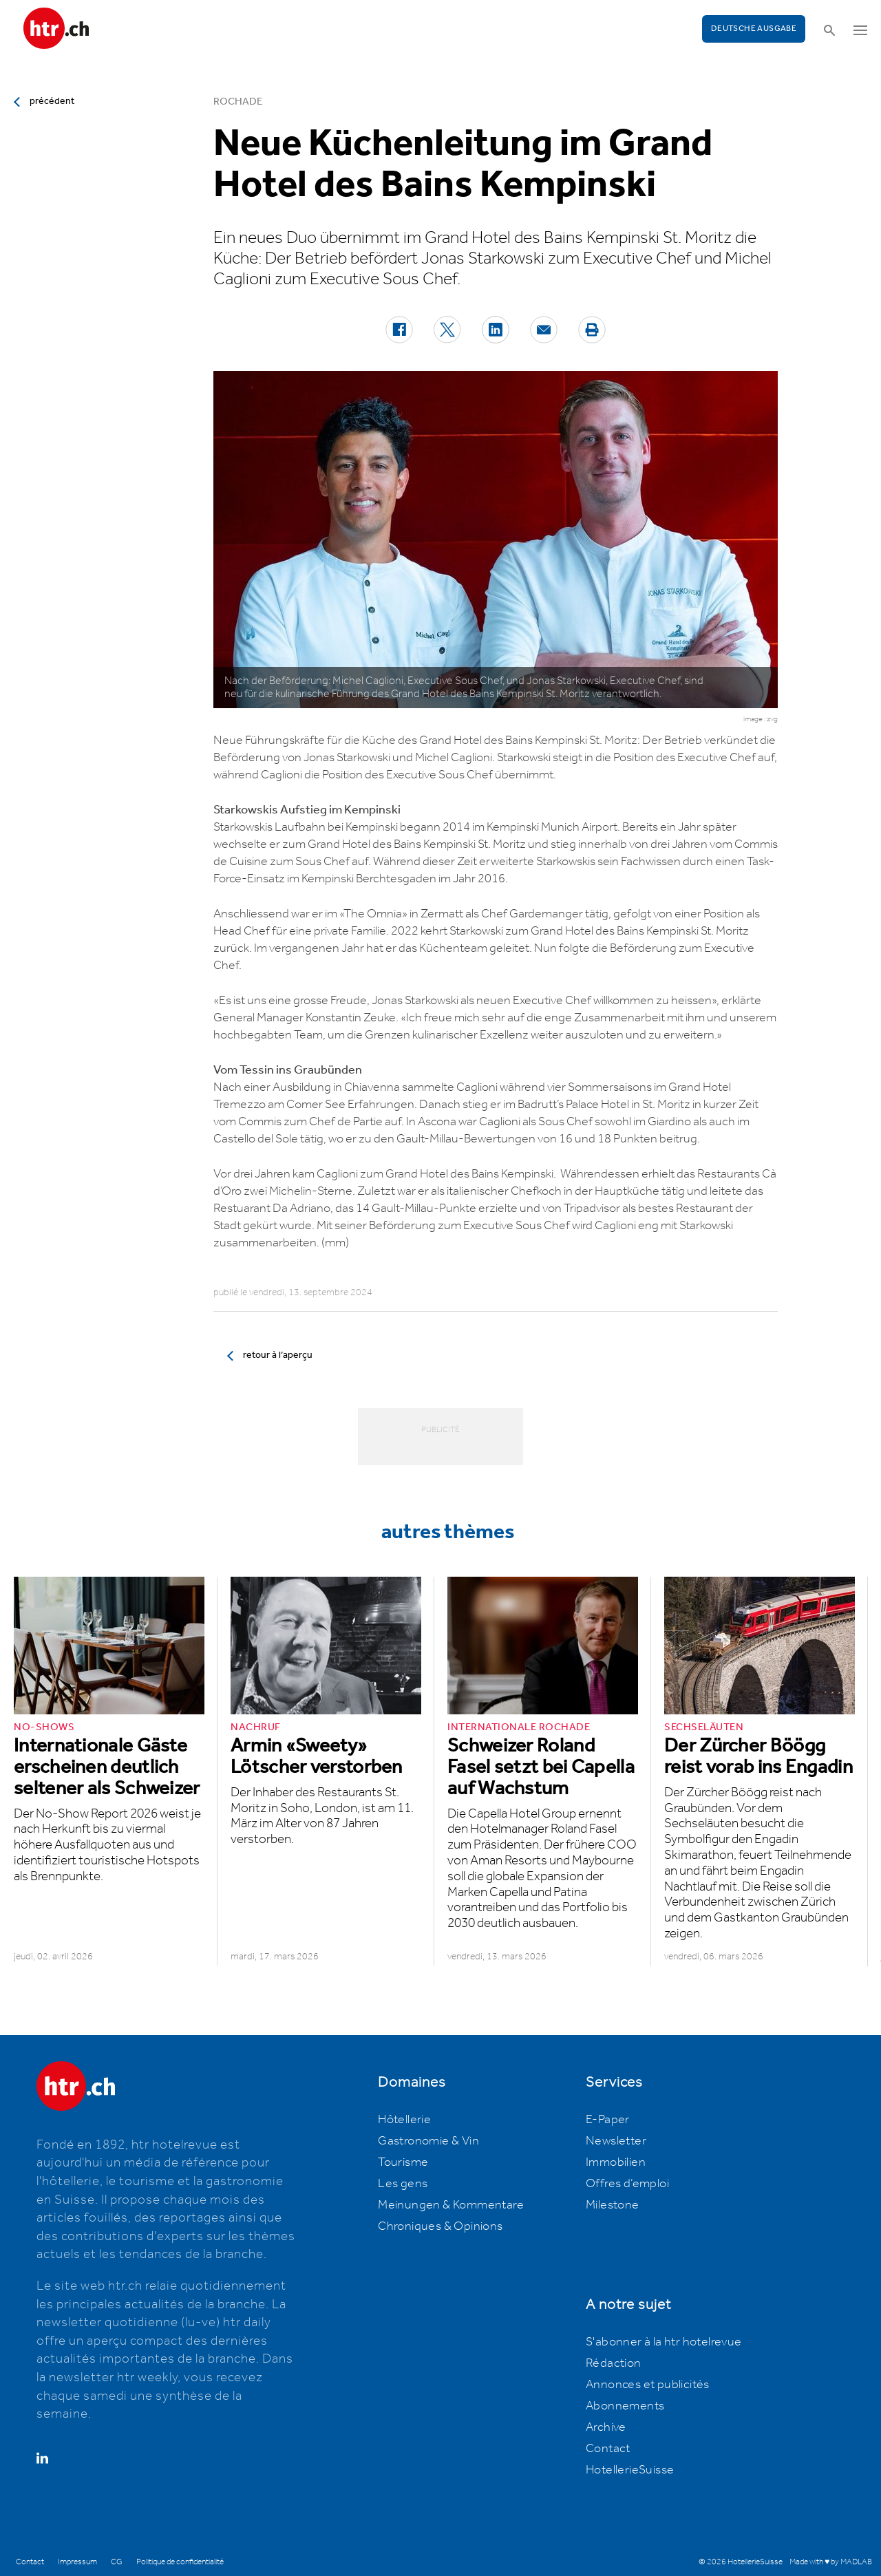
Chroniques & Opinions (440, 2226)
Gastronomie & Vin (428, 2141)
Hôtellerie (404, 2119)
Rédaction (613, 2363)
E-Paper (608, 2119)
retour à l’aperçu (277, 1355)
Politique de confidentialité (180, 2561)
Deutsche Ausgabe (753, 28)
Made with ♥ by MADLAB (830, 2561)
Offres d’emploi (627, 2183)
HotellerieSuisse (630, 2470)
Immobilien (616, 2162)
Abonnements (625, 2406)
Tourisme (403, 2162)
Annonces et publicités (648, 2384)
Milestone (612, 2205)
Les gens (402, 2183)
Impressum (77, 2561)
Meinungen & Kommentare (451, 2205)
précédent (52, 101)
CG (117, 2561)
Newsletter (616, 2141)
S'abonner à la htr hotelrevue (664, 2342)
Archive (606, 2427)
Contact (608, 2448)
